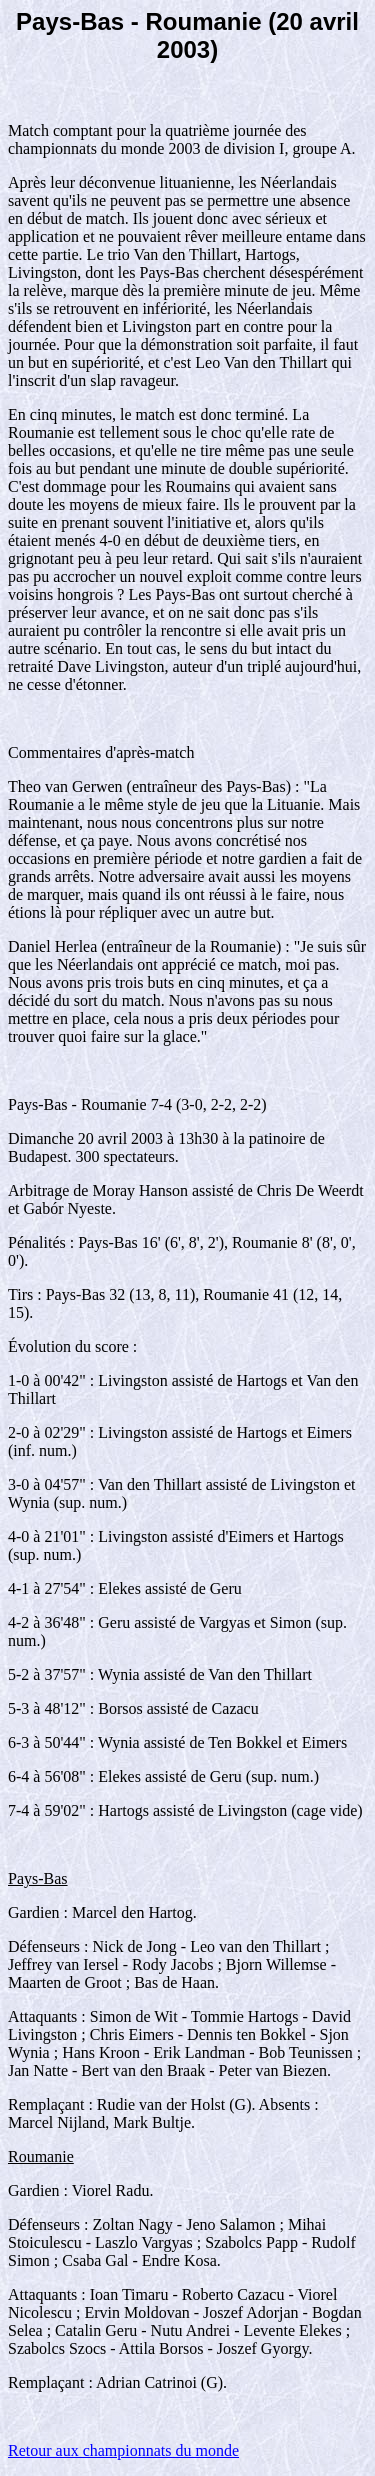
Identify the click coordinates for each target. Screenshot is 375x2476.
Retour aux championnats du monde (123, 2450)
